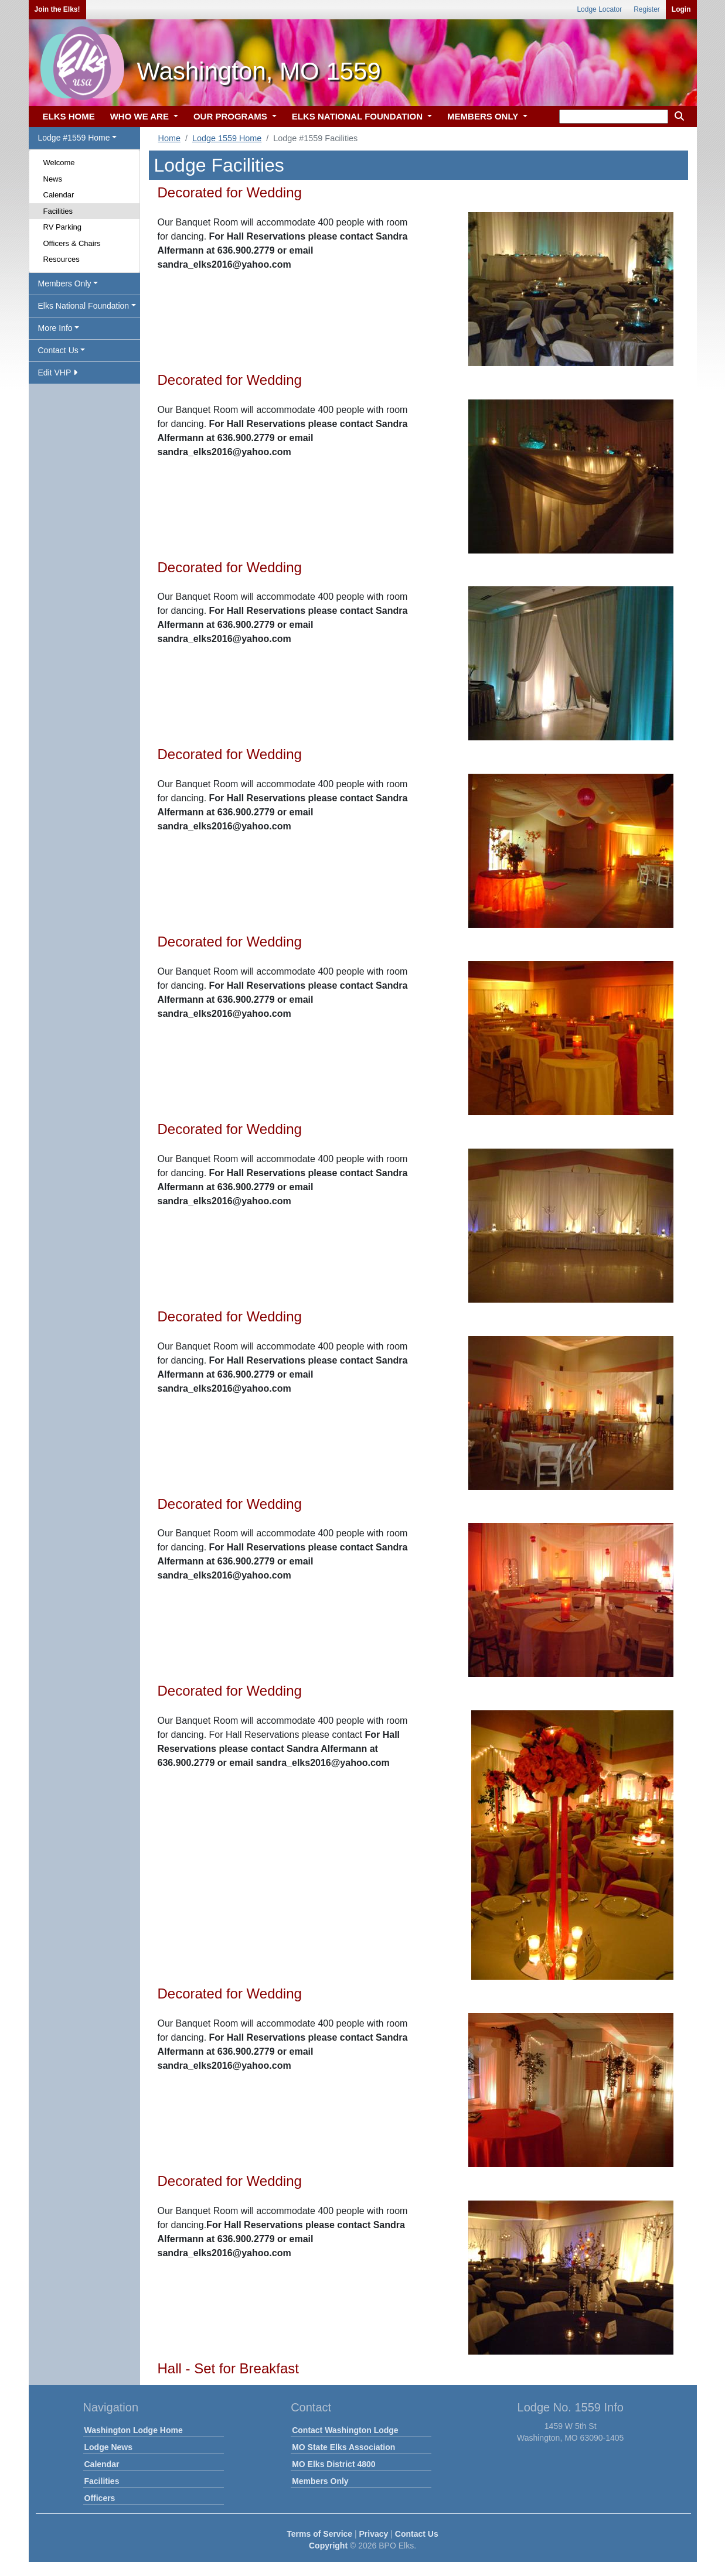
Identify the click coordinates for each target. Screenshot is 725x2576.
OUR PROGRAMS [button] (231, 116)
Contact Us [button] (58, 350)
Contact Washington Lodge (345, 2430)
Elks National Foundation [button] (84, 305)
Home (169, 138)
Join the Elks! (57, 9)
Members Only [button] (64, 283)
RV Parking (62, 227)
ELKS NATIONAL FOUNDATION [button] (359, 116)
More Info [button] (55, 328)
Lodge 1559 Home (226, 138)
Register (647, 9)
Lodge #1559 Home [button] (74, 137)
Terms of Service (319, 2534)
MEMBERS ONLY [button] (483, 116)
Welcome (59, 162)
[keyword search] (613, 117)
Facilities (58, 211)
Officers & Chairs (72, 243)
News (53, 179)
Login (681, 9)
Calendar (58, 194)
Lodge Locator (599, 9)
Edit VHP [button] (57, 372)
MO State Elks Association (343, 2447)
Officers (99, 2498)
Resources (61, 259)
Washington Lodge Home (133, 2430)
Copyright (328, 2545)
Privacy (374, 2534)
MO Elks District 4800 (333, 2464)
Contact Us (416, 2534)
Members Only (320, 2481)
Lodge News (108, 2447)
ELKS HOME (69, 116)
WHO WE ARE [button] (140, 116)
